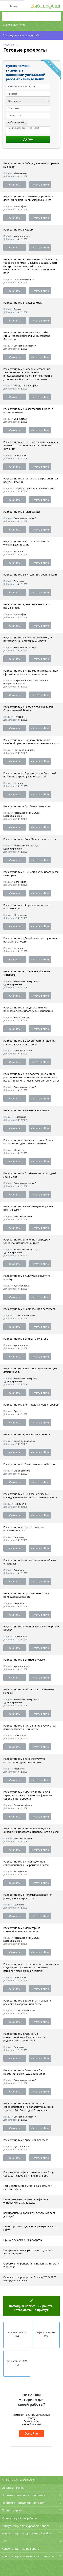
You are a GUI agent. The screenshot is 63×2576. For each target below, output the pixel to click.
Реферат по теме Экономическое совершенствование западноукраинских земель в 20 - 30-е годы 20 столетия (28, 2107)
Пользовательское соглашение (23, 2495)
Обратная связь (13, 2488)
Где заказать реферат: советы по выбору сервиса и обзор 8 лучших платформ (28, 2173)
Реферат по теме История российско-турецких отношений (26, 543)
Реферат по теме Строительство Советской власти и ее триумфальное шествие (29, 774)
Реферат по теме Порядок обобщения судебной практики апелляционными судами (31, 741)
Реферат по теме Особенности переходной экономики (29, 1174)
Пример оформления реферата (22, 2239)
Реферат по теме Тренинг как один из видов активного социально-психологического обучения (30, 445)
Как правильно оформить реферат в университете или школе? (25, 2201)
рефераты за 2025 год (46, 2334)
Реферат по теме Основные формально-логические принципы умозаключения (28, 198)
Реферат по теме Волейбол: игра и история (29, 839)
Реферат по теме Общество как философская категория (30, 873)
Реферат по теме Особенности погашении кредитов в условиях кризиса (29, 1042)
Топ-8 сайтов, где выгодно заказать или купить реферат (27, 2187)
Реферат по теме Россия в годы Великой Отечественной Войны (28, 708)
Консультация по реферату (20, 2548)
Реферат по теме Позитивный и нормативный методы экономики (24, 2071)
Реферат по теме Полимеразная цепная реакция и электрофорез (27, 1896)
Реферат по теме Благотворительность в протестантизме (28, 410)
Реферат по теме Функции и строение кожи (30, 574)
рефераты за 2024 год (17, 2362)
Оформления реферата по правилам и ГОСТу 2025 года (31, 2265)
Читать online (40, 184)
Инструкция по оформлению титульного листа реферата (28, 2251)
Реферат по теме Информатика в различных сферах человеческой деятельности (30, 672)
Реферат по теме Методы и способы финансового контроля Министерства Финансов (26, 336)
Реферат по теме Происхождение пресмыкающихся (23, 1528)
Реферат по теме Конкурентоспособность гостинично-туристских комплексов (28, 1141)
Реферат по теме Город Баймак (22, 302)
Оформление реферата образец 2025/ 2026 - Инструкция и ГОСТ (30, 2278)
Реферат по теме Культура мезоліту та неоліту (26, 1277)
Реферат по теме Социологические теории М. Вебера (31, 1628)
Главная (8, 45)
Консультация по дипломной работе (27, 2533)
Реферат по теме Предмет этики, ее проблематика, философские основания (28, 1009)
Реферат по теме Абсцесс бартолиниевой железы (28, 1691)
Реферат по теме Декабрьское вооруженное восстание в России (30, 939)
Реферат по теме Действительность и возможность (26, 606)
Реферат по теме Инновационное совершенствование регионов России (26, 1863)
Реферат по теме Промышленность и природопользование (26, 1595)
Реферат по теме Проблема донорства (27, 806)
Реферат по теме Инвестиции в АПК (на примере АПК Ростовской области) (27, 639)
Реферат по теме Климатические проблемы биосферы (30, 1561)
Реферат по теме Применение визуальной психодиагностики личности (29, 1727)
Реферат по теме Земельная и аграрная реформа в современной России (27, 2002)
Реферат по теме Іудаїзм (18, 229)
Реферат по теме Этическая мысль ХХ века (29, 1464)
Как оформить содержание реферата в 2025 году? (30, 2228)
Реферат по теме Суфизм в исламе (24, 1659)
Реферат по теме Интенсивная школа (26, 1110)
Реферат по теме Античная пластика (25, 2140)
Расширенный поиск (14, 24)
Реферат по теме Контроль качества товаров (31, 1404)
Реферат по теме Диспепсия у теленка (26, 1434)
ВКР (4, 2541)
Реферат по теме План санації (21, 511)
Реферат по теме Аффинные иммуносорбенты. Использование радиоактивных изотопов (24, 2037)
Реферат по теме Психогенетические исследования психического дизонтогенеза (30, 1495)
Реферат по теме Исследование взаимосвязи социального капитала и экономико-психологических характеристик (31, 1967)
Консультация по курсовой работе (26, 2526)
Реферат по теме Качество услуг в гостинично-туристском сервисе (24, 1760)
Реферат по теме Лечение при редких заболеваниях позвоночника (26, 1241)
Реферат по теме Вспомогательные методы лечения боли (30, 1370)
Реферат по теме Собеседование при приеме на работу (31, 165)
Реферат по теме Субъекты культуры (26, 1338)
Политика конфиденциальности (24, 2503)
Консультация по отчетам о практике (28, 2556)
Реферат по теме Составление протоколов (29, 1308)
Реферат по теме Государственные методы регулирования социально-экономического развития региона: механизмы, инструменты (31, 1077)
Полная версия (12, 2510)
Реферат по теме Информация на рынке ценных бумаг (28, 1208)
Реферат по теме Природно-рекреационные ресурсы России (30, 480)
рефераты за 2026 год (17, 2334)
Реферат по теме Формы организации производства (26, 906)
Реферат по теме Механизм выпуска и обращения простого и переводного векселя (31, 1830)
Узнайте (31, 2433)
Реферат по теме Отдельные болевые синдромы (26, 973)
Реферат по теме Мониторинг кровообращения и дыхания (21, 1929)
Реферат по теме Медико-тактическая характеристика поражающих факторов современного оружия (27, 1795)
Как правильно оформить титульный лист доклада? (29, 2214)
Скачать (14, 184)
